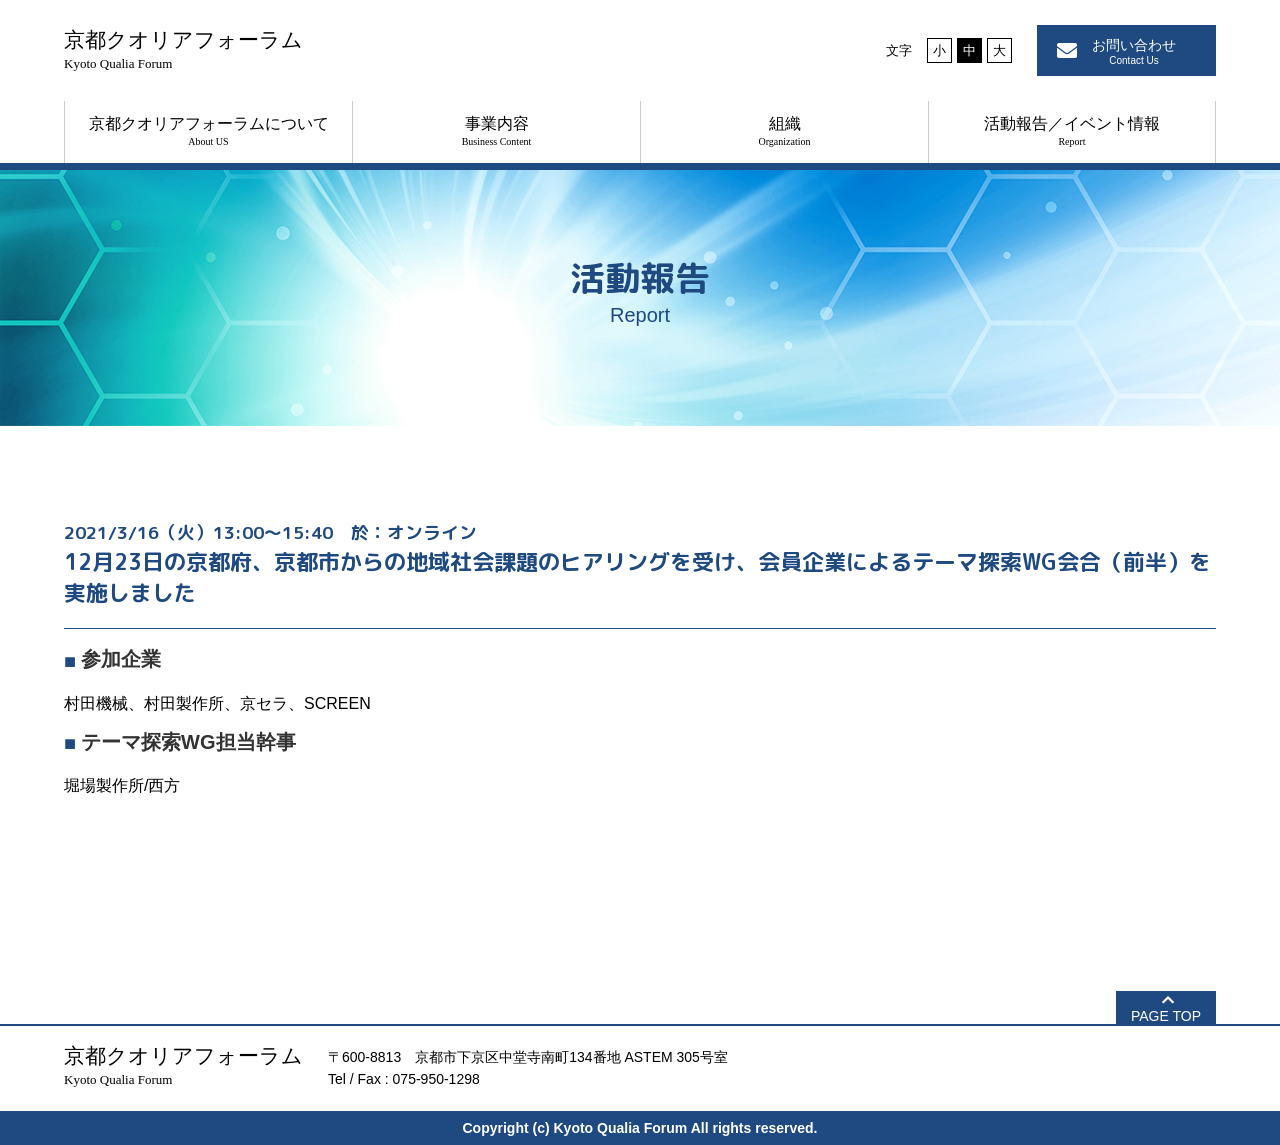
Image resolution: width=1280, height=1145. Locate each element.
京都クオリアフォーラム (183, 49)
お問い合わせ (1134, 51)
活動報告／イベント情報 (1072, 131)
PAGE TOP (1166, 1016)
